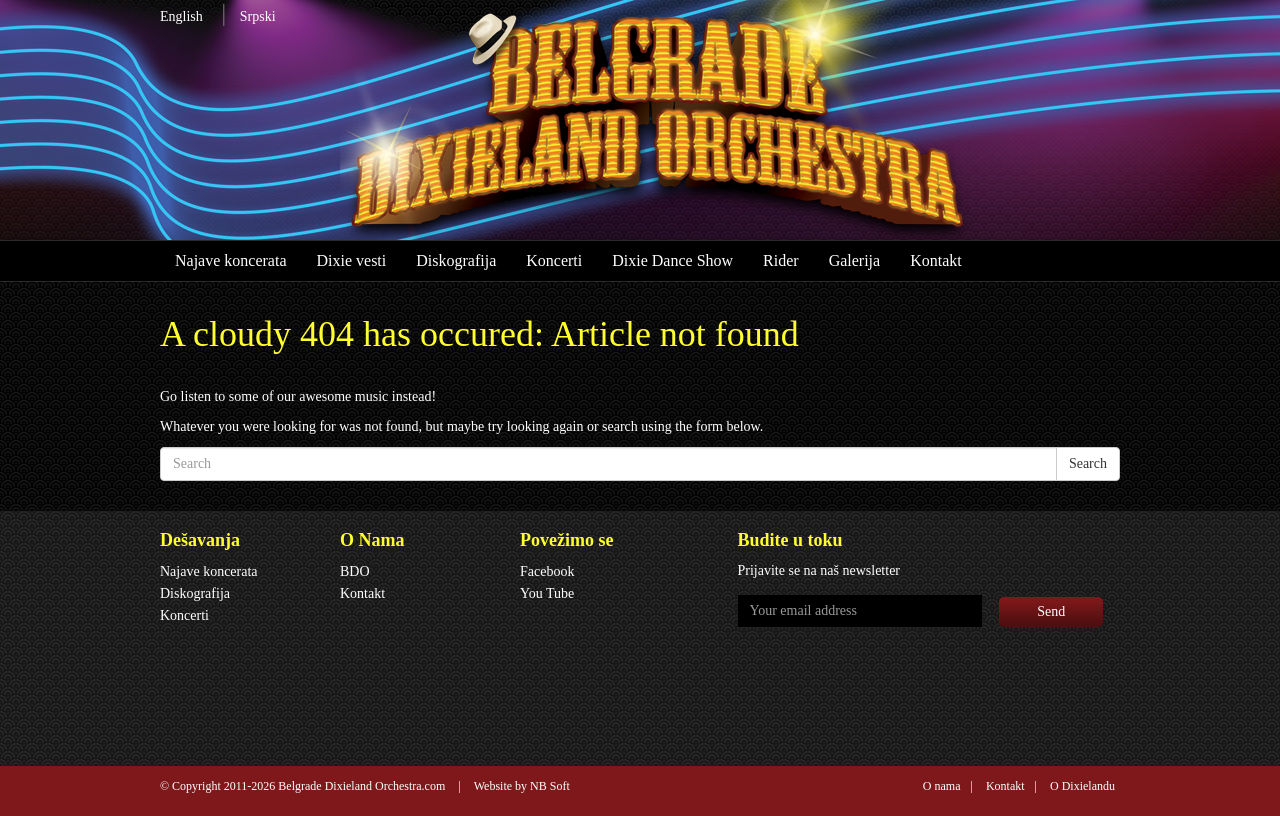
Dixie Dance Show (672, 260)
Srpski (258, 16)
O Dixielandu (1082, 786)
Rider (781, 260)
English (181, 16)
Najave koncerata (230, 260)
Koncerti (554, 260)
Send (1051, 611)
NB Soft (550, 786)
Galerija (855, 260)
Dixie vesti (351, 260)
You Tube (547, 593)
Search (1088, 463)
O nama (942, 786)
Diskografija (456, 260)
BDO (355, 571)
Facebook (547, 571)
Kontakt (936, 260)
